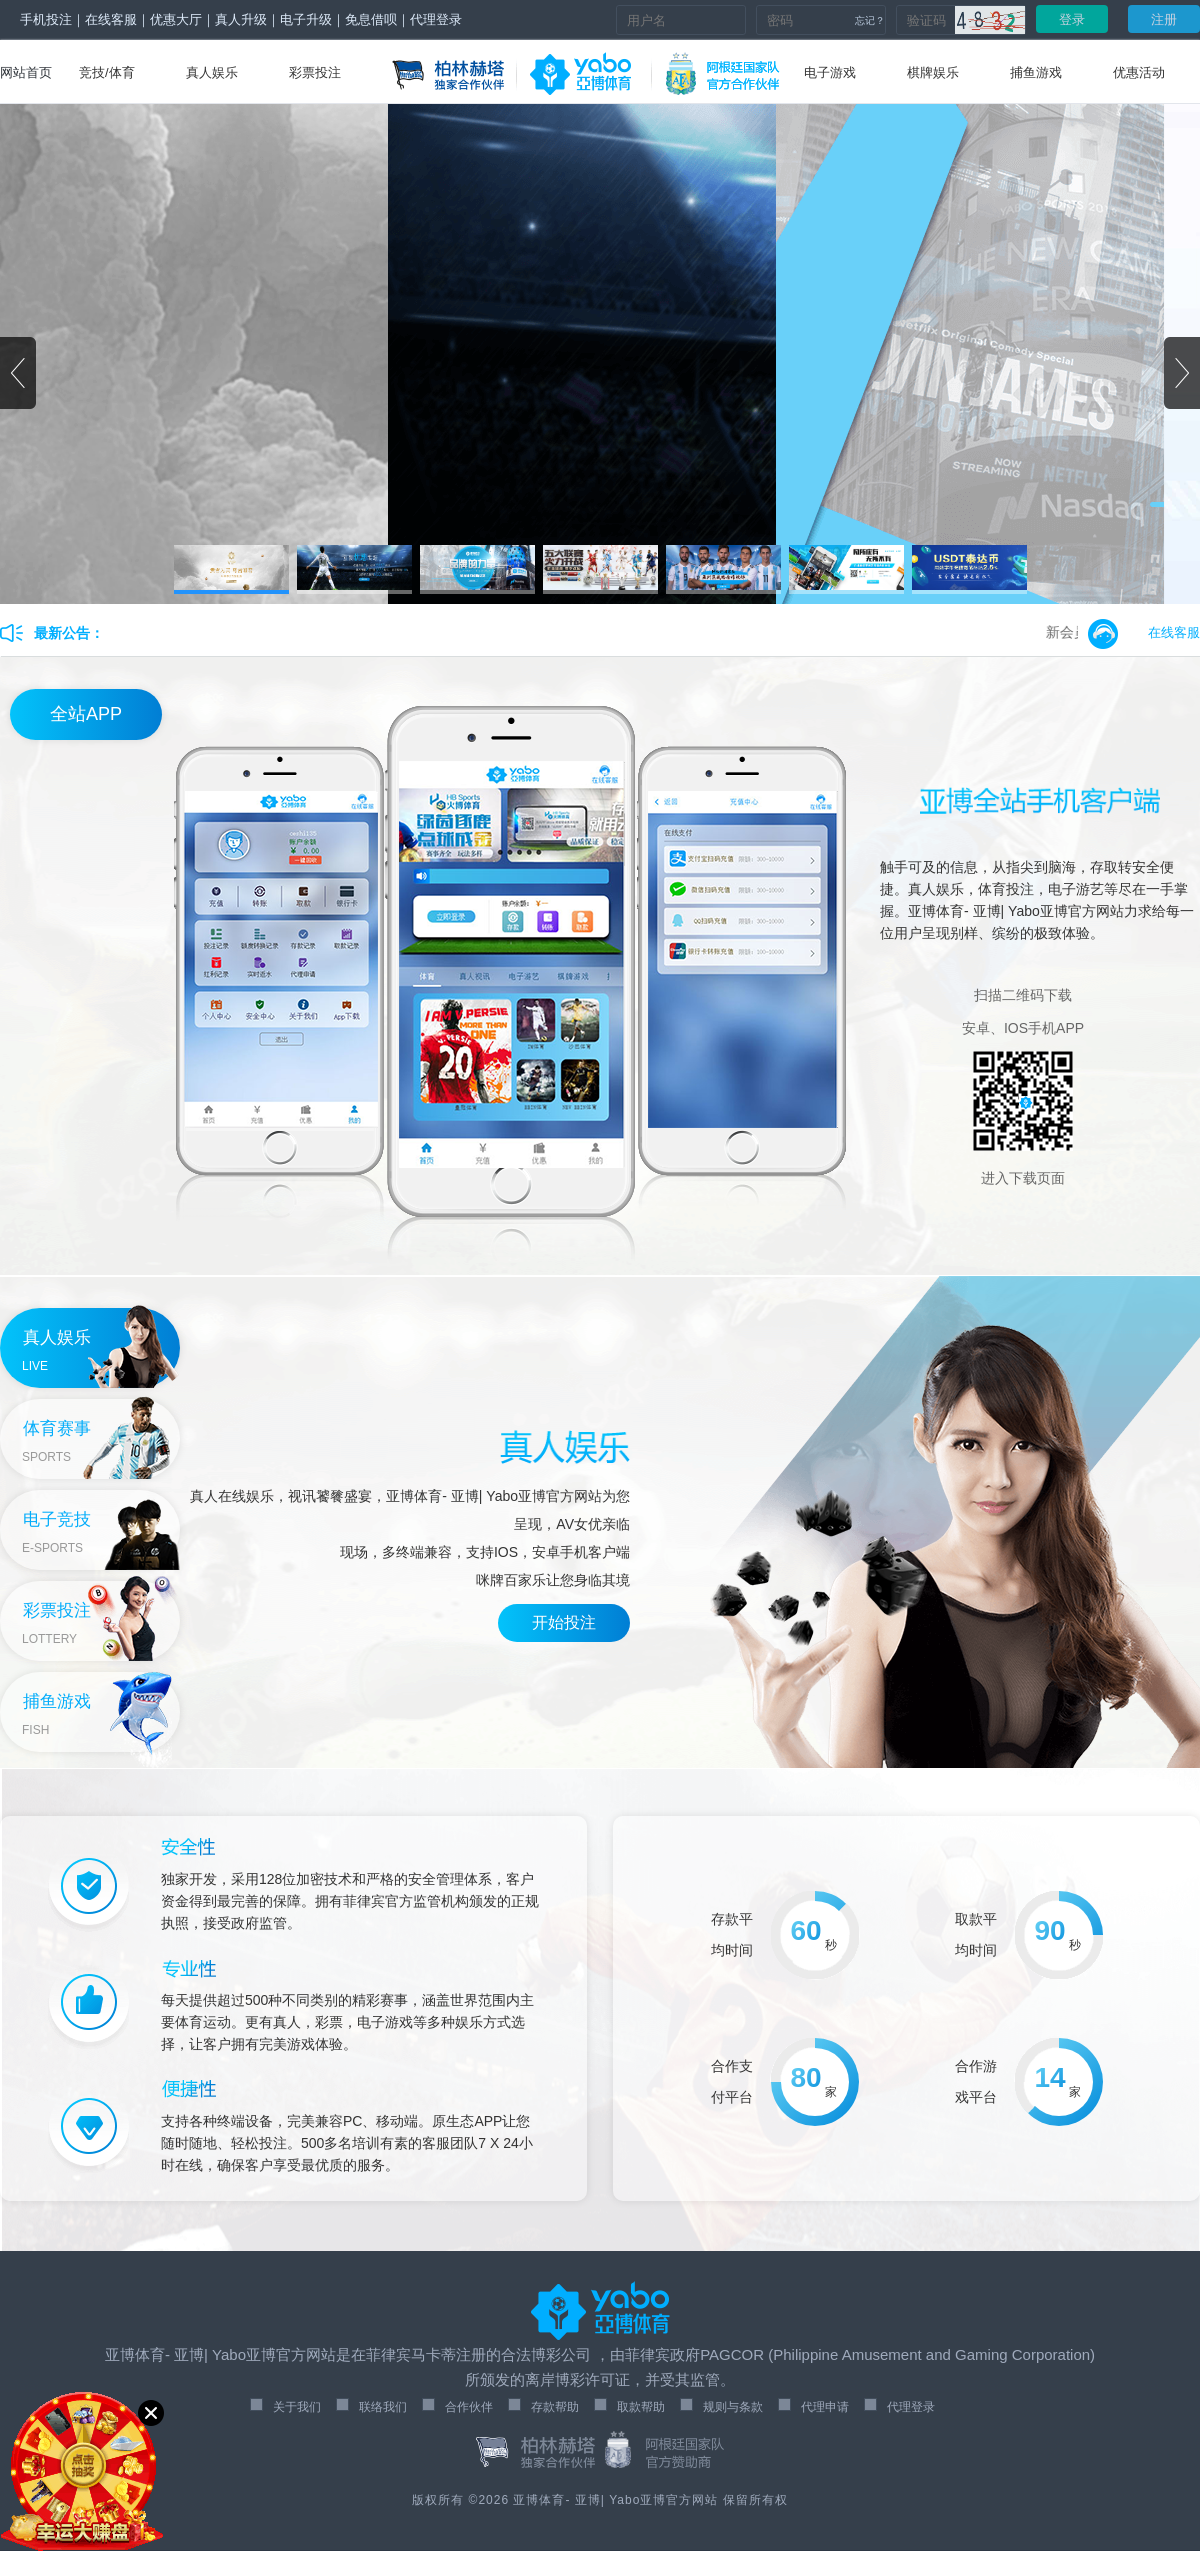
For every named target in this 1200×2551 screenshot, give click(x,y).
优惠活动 (1139, 72)
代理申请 (825, 2407)
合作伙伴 (469, 2407)
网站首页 (26, 72)
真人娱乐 (212, 72)
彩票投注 (315, 72)
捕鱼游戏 (1036, 72)
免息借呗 (371, 19)
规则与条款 (733, 2407)
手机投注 (46, 19)
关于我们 (297, 2407)
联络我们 (383, 2407)
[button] (1182, 373)
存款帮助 (555, 2407)
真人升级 (241, 19)
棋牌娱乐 (933, 72)
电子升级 (306, 19)
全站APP (86, 714)
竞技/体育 (107, 72)
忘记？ (870, 20)
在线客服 (111, 19)
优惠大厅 (176, 19)
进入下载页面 (1023, 1178)
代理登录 (436, 19)
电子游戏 (830, 72)
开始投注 (564, 1622)
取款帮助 (641, 2407)
